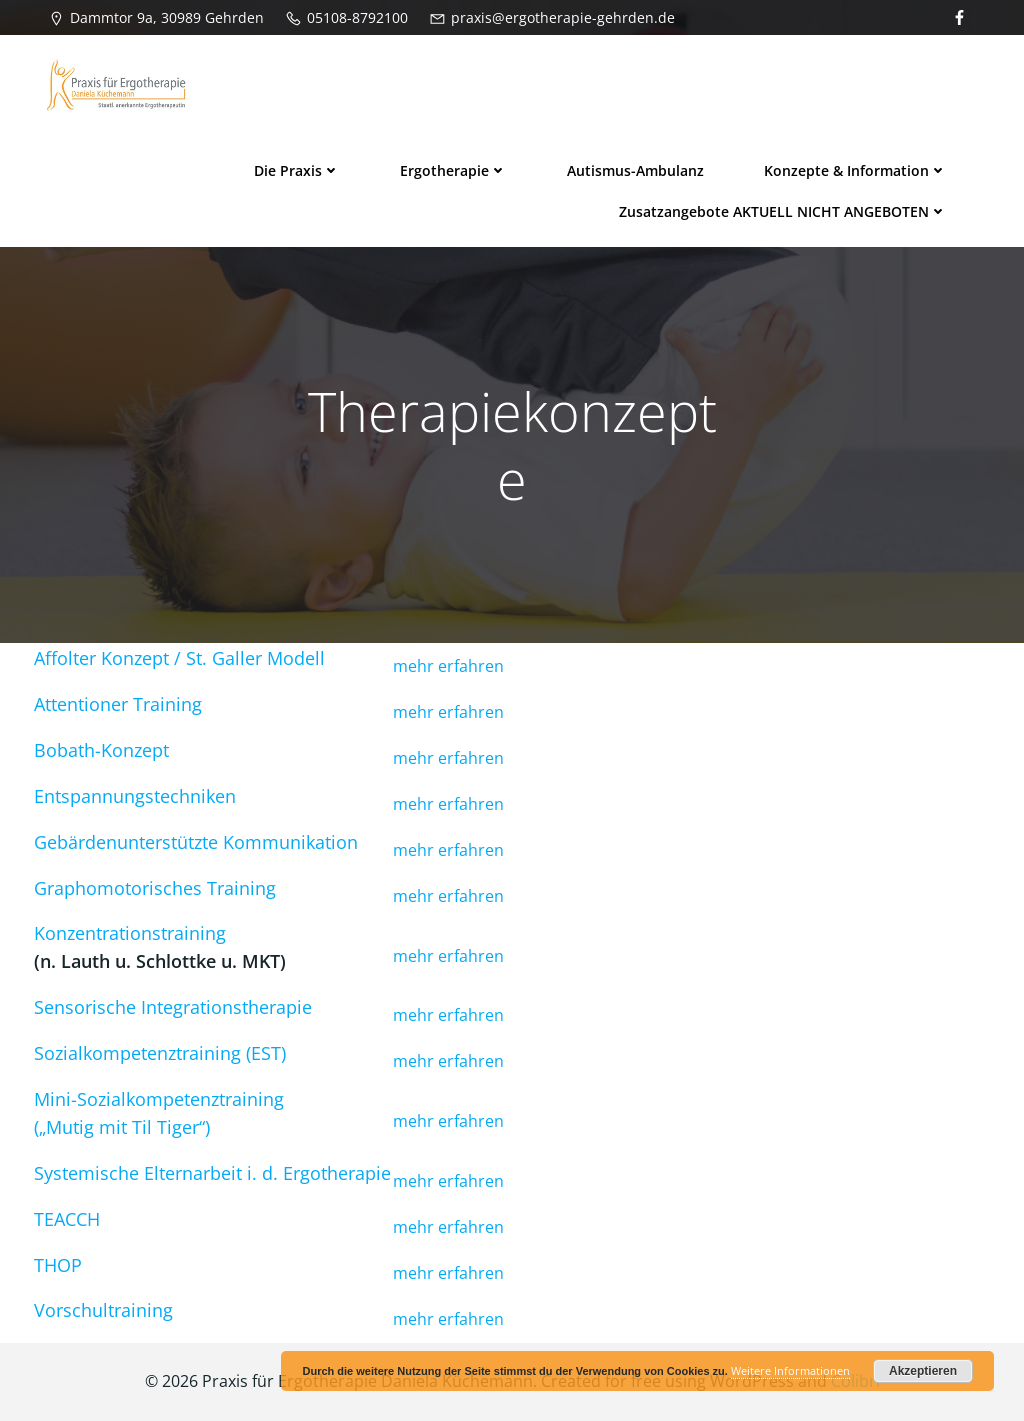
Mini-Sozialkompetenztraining (159, 1099)
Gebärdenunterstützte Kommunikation (196, 842)
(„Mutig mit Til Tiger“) (122, 1127)
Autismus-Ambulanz (635, 170)
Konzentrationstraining (130, 933)
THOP (58, 1265)
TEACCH (67, 1219)
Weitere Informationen (790, 1370)
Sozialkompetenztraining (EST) (160, 1053)
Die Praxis (297, 170)
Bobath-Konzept (101, 750)
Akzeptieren (923, 1371)
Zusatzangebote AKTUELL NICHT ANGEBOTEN (783, 211)
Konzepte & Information (855, 170)
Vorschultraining (103, 1310)
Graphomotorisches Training (155, 888)
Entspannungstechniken (135, 796)
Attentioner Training (118, 704)
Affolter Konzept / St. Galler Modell (179, 658)
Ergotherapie (453, 170)
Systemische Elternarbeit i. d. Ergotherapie (212, 1173)
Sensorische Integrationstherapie (173, 1007)
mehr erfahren (448, 666)
